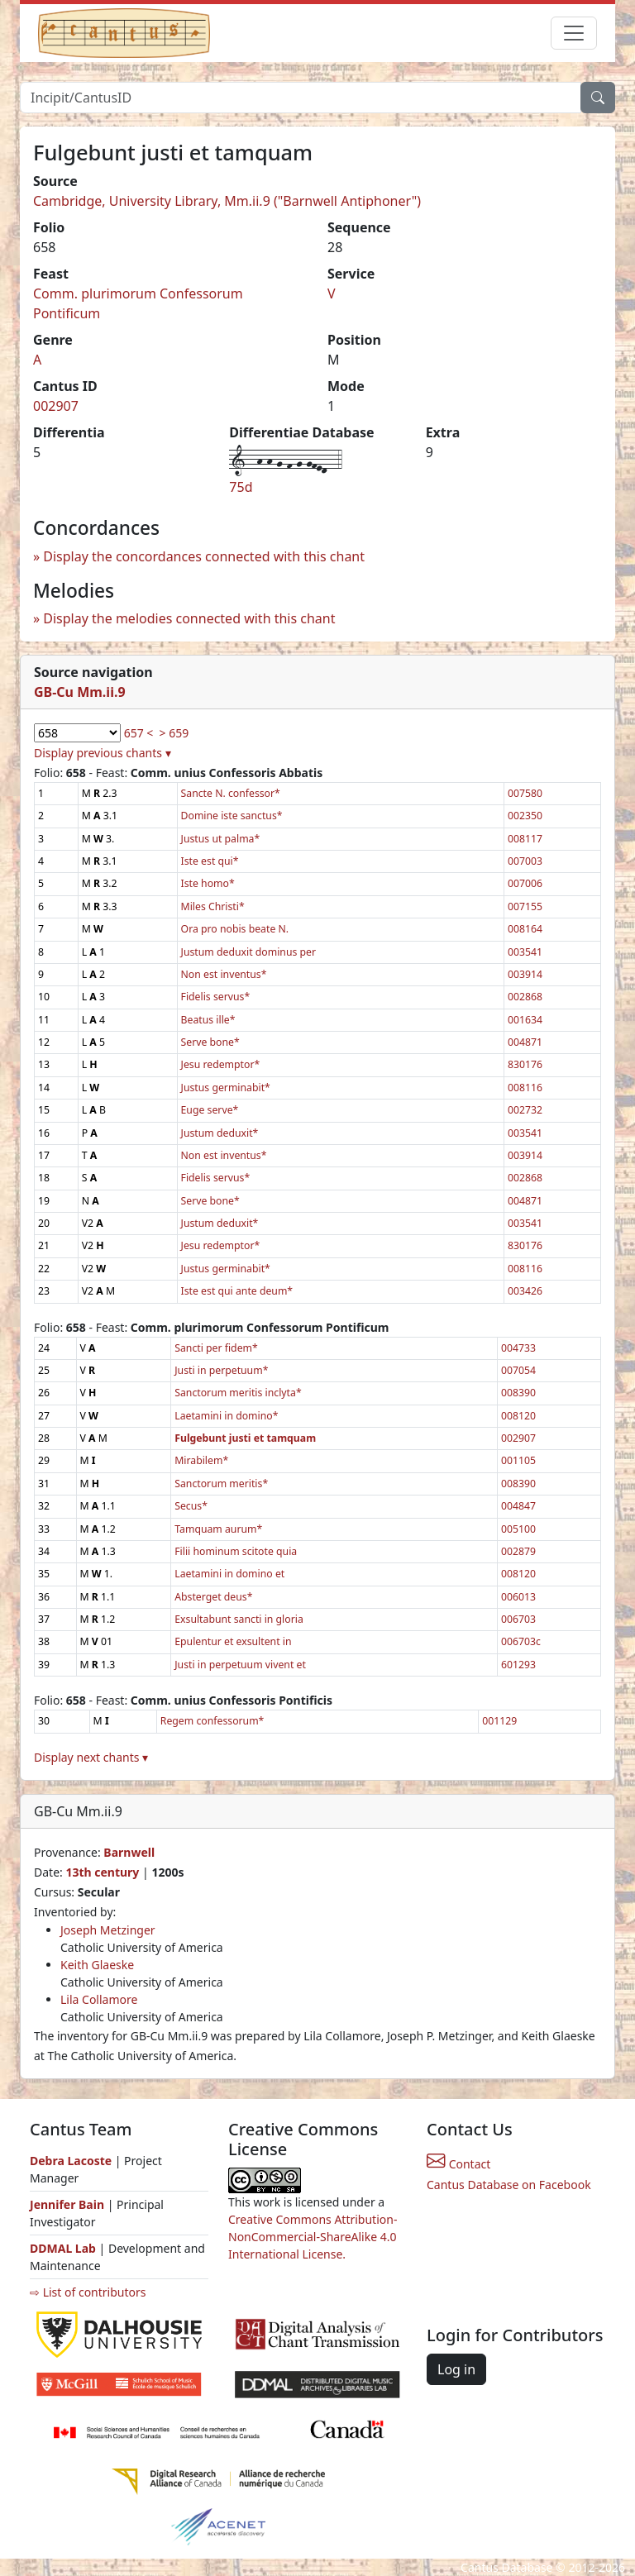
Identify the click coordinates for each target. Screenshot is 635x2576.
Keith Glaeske (97, 1965)
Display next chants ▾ (91, 1757)
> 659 (174, 733)
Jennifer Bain (68, 2204)
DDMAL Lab (63, 2248)
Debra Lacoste (71, 2160)
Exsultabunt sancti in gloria (238, 1619)
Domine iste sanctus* (232, 816)
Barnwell (129, 1852)
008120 (518, 1416)
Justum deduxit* (220, 1133)
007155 (525, 906)
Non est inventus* (224, 974)
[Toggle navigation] (574, 33)
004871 (525, 1042)
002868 (525, 997)
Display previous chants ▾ (102, 753)
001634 (525, 1020)
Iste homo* (208, 883)
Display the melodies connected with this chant (189, 618)
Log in (456, 2369)
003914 (525, 974)
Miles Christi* (213, 906)
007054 (518, 1370)
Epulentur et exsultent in (232, 1641)
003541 (525, 952)
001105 (518, 1460)
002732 (525, 1110)
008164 (525, 929)
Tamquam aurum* (218, 1529)
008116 (525, 1087)
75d (240, 487)
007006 (525, 883)
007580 (525, 793)
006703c (521, 1641)
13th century (102, 1872)
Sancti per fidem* (216, 1348)
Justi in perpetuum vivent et (240, 1665)
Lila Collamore (98, 1999)
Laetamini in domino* (226, 1416)
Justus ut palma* (220, 839)
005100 (518, 1529)
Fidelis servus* (216, 997)
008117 (525, 839)
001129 (499, 1721)
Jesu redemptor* (220, 1064)
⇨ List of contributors (88, 2292)
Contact (458, 2164)
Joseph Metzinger (107, 1930)
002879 (518, 1551)
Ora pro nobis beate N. (235, 929)
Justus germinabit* (225, 1087)
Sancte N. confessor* (230, 793)
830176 (525, 1064)
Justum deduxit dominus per (248, 952)
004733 (518, 1348)
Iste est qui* (210, 861)
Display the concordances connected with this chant (204, 556)
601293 (518, 1665)
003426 (525, 1291)
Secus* (191, 1506)
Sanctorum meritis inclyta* (237, 1393)
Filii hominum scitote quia (235, 1551)
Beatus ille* (208, 1020)
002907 (56, 406)
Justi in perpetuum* (221, 1370)
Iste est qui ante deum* (237, 1291)
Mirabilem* (201, 1460)
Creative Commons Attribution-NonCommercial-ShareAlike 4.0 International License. (312, 2236)
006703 (518, 1619)
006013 (518, 1597)
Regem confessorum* (212, 1721)
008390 (518, 1393)
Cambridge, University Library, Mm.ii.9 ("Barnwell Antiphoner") (227, 201)
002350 (525, 816)
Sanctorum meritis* (221, 1483)
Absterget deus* (213, 1597)
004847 (518, 1506)
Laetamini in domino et (229, 1574)
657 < (139, 733)
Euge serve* (210, 1110)
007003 (525, 861)
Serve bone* (210, 1042)
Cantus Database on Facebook (509, 2184)
